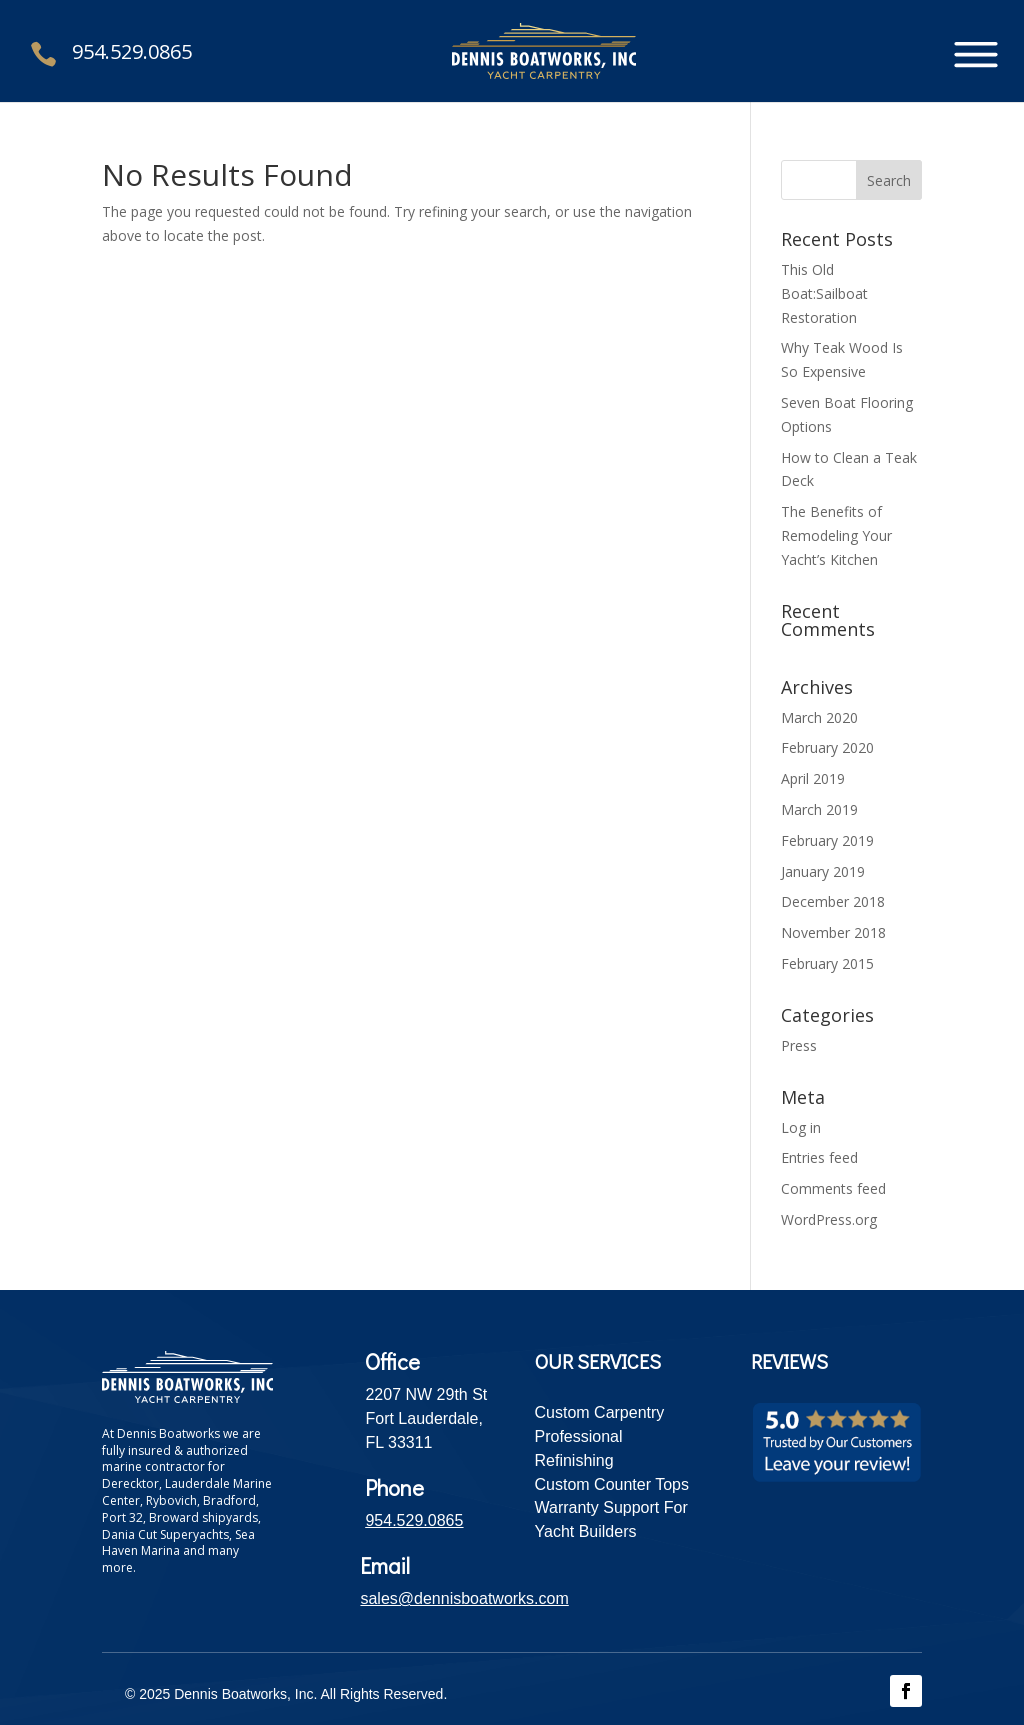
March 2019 (819, 809)
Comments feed (833, 1188)
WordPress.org (829, 1219)
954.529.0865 (132, 51)
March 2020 (819, 717)
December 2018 (833, 901)
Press (799, 1045)
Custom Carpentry (600, 1412)
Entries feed (819, 1157)
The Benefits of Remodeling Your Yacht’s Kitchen (836, 535)
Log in (801, 1127)
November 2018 (833, 932)
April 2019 (813, 778)
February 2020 (827, 747)
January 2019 (823, 871)
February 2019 (827, 840)
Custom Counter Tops (612, 1484)
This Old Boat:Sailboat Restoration (824, 293)
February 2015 (827, 963)
